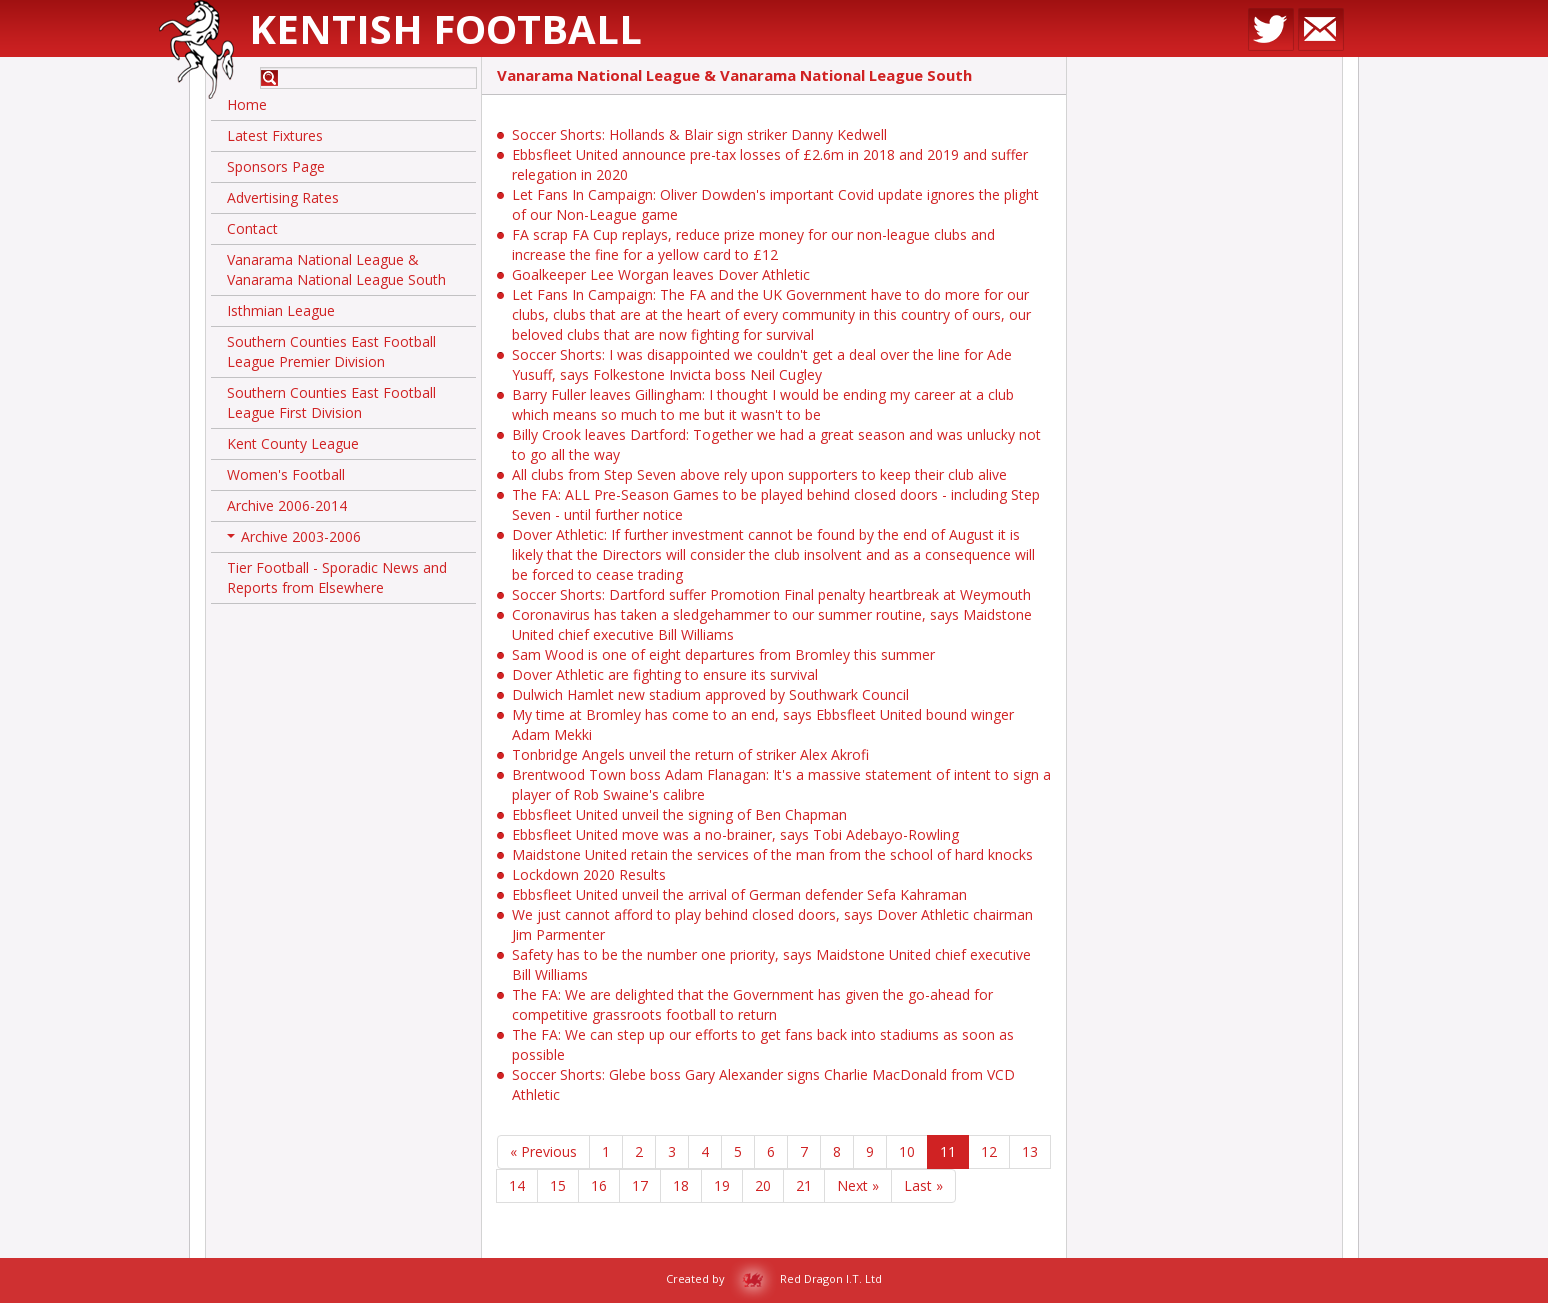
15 (558, 1185)
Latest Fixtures (275, 135)
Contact (252, 228)
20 (763, 1185)
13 (1030, 1151)
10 (907, 1151)
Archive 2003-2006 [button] (294, 540)
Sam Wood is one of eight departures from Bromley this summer (723, 654)
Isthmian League (281, 310)
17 (640, 1185)
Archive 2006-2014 (287, 505)
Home (247, 104)
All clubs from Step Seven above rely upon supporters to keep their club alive (759, 474)
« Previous (543, 1151)
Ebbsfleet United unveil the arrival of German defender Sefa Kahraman (739, 894)
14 (517, 1185)
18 (681, 1185)
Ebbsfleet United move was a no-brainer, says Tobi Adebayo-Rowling (735, 834)
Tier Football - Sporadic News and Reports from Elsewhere (337, 577)
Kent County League (293, 443)
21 (804, 1185)
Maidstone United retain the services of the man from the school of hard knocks (772, 854)
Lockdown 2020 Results (589, 874)
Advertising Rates (283, 197)
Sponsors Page (276, 166)
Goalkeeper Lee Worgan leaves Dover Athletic (661, 274)
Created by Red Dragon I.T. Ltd (774, 1278)
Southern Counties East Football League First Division (331, 402)
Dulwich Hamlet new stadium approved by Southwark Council (710, 694)
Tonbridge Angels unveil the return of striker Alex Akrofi (690, 754)
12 (989, 1151)
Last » (923, 1185)
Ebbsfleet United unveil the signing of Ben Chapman (679, 814)
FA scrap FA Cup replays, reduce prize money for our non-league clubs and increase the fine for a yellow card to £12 (753, 244)
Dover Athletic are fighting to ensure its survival (665, 674)
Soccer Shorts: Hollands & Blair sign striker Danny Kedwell (699, 134)
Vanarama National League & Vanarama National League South (336, 269)
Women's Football (286, 474)
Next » (858, 1185)
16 (599, 1185)
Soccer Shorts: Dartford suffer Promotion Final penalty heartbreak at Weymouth (771, 594)
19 (722, 1185)
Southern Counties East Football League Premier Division (331, 351)
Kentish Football (445, 28)
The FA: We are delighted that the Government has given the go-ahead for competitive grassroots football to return (752, 1004)
